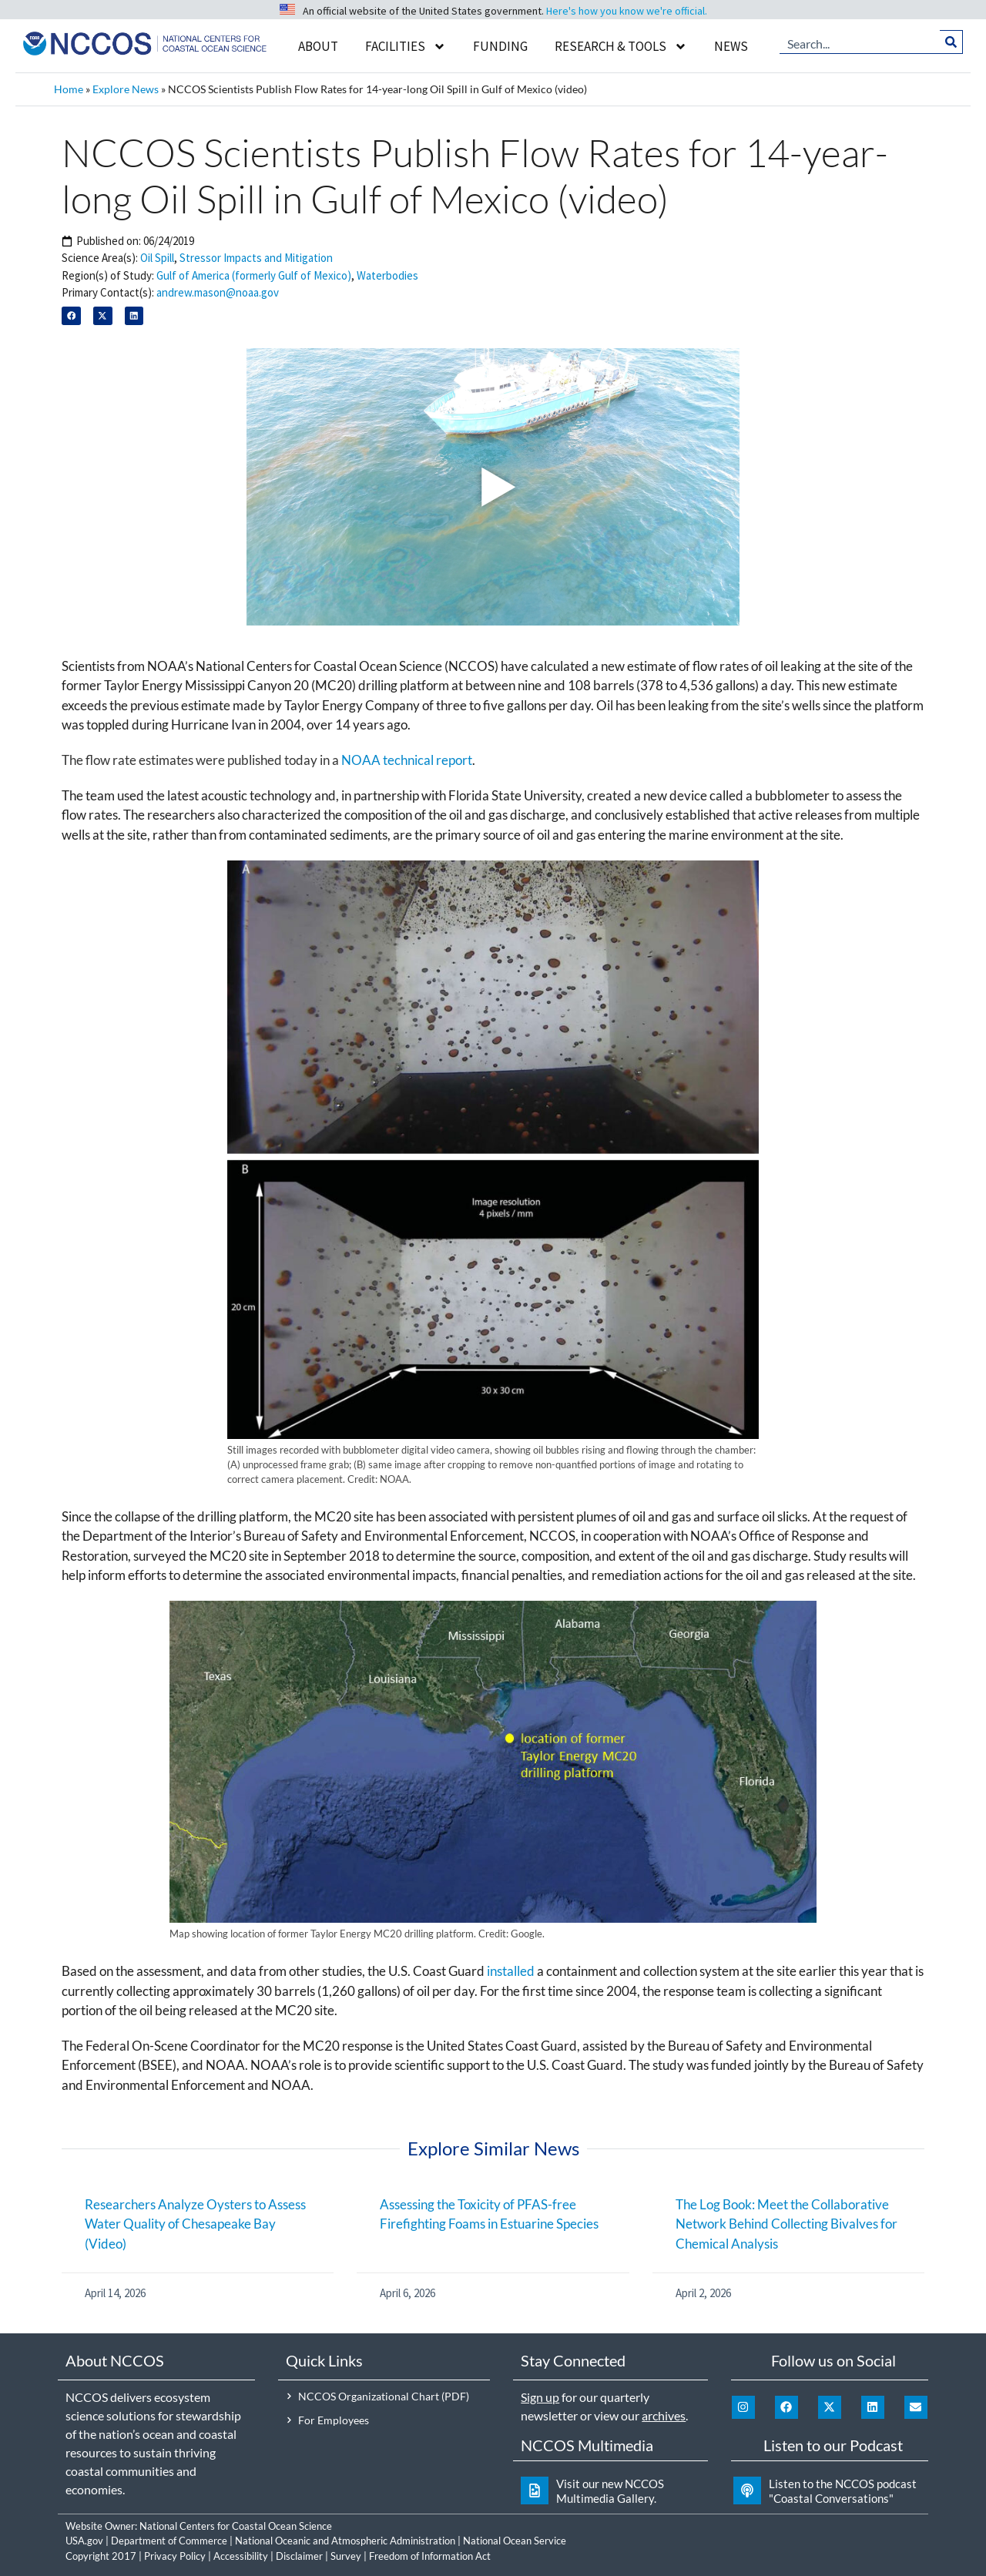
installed (511, 1971)
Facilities (405, 46)
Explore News (125, 89)
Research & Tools (621, 46)
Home (68, 89)
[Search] (952, 42)
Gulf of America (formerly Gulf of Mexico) (253, 275)
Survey (345, 2556)
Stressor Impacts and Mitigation (256, 257)
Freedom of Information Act (430, 2556)
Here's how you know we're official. (626, 11)
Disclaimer (299, 2556)
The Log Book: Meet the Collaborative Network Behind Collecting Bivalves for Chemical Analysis (786, 2224)
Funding (500, 46)
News (731, 46)
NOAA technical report (406, 760)
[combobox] (860, 42)
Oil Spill (157, 257)
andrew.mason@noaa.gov (217, 292)
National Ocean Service (514, 2540)
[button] (71, 316)
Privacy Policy (175, 2556)
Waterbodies (387, 275)
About (318, 46)
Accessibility (240, 2556)
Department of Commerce (169, 2540)
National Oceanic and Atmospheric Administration (345, 2540)
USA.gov (84, 2540)
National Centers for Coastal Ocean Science (235, 2526)
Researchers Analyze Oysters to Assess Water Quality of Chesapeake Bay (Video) (195, 2224)
